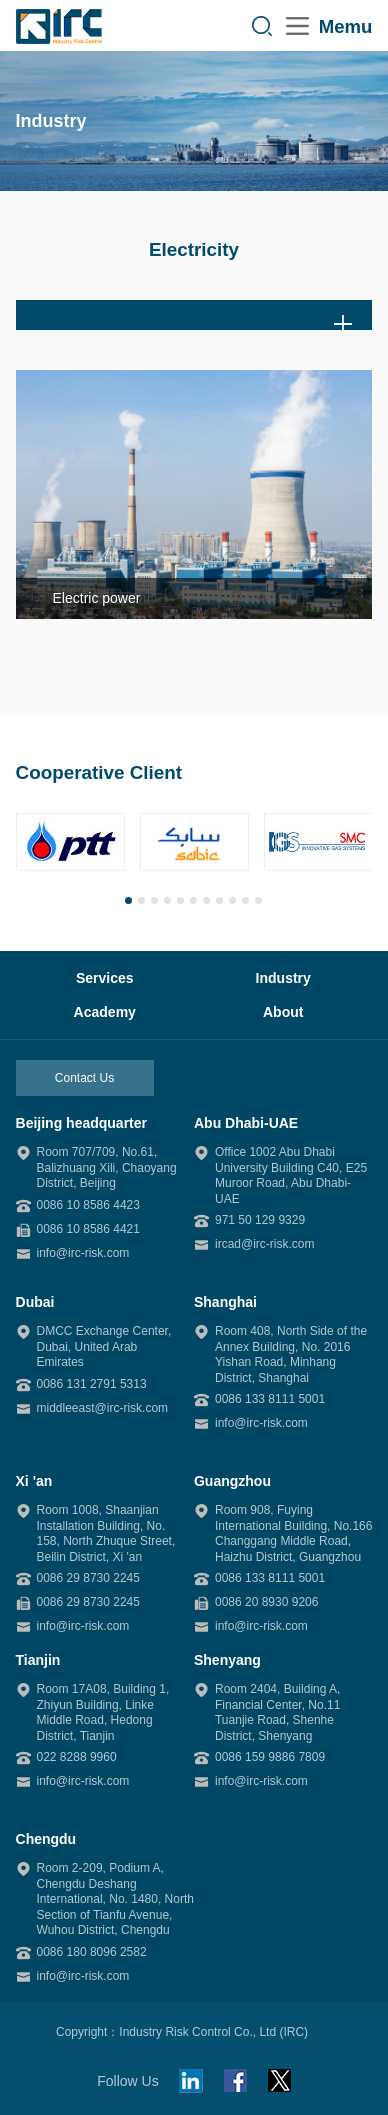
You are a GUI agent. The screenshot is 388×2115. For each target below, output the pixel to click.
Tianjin (38, 1660)
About (283, 1012)
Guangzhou (232, 1481)
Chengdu (46, 1839)
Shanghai (225, 1302)
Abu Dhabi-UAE (246, 1123)
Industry (283, 978)
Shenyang (227, 1660)
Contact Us (84, 1078)
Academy (105, 1012)
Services (105, 978)
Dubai (35, 1302)
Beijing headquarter (81, 1123)
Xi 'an (34, 1481)
